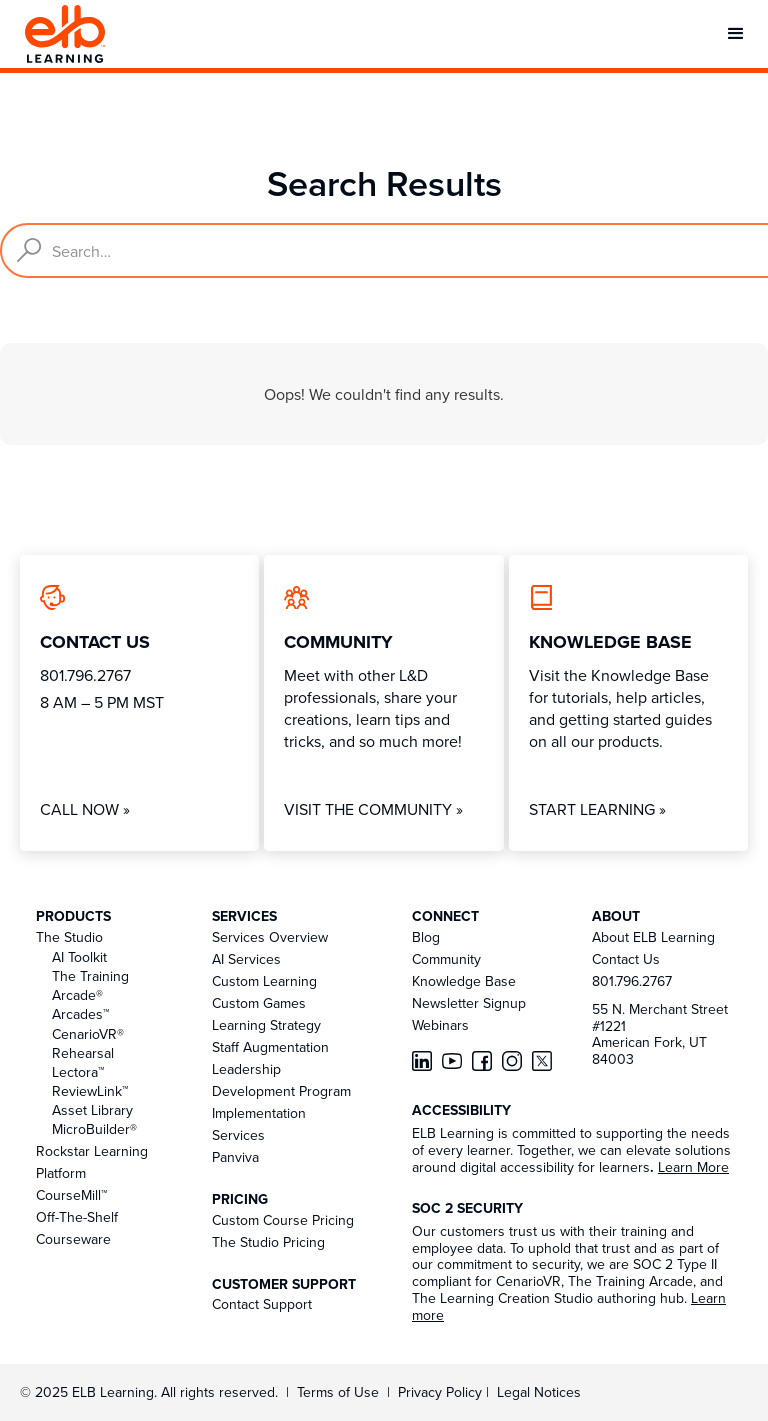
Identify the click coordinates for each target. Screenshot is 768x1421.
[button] (736, 34)
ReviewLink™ (90, 1091)
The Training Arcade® (90, 985)
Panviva (235, 1157)
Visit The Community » (373, 809)
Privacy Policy (442, 1392)
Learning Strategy (266, 1025)
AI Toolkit (79, 957)
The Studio (69, 937)
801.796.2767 (632, 981)
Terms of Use (336, 1392)
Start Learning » (597, 809)
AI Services (246, 959)
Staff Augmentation (270, 1047)
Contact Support (262, 1304)
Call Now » (85, 809)
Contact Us (626, 959)
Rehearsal (83, 1053)
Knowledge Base (464, 981)
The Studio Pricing (268, 1242)
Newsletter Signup (469, 1003)
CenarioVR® (88, 1034)
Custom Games (259, 1003)
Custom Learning (264, 981)
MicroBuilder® (94, 1129)
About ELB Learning (653, 937)
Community (446, 959)
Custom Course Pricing (283, 1220)
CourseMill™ (71, 1195)
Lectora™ (78, 1072)
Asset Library (92, 1110)
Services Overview (270, 937)
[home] (65, 34)
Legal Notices (539, 1392)
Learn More (693, 1167)
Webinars (440, 1025)
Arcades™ (80, 1014)
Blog (426, 937)
